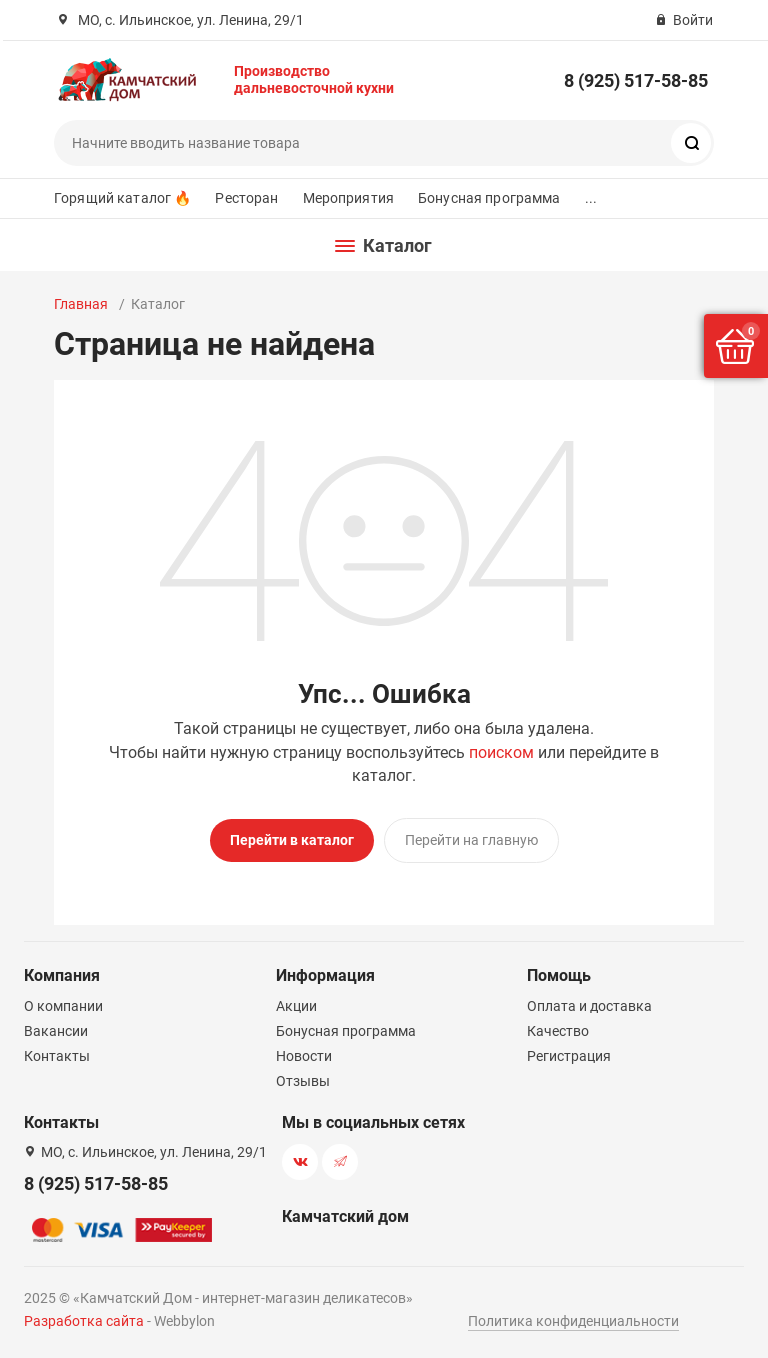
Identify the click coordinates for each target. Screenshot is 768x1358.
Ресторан (246, 198)
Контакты (57, 1056)
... (591, 198)
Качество (558, 1031)
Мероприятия (349, 198)
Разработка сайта (84, 1321)
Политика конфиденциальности (573, 1321)
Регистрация (569, 1056)
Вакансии (56, 1031)
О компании (63, 1006)
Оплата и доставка (589, 1006)
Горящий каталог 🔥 (122, 198)
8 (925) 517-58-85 (636, 80)
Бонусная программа (489, 198)
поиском (501, 752)
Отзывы (303, 1081)
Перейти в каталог (292, 840)
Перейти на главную (471, 840)
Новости (304, 1056)
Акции (296, 1006)
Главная (81, 304)
